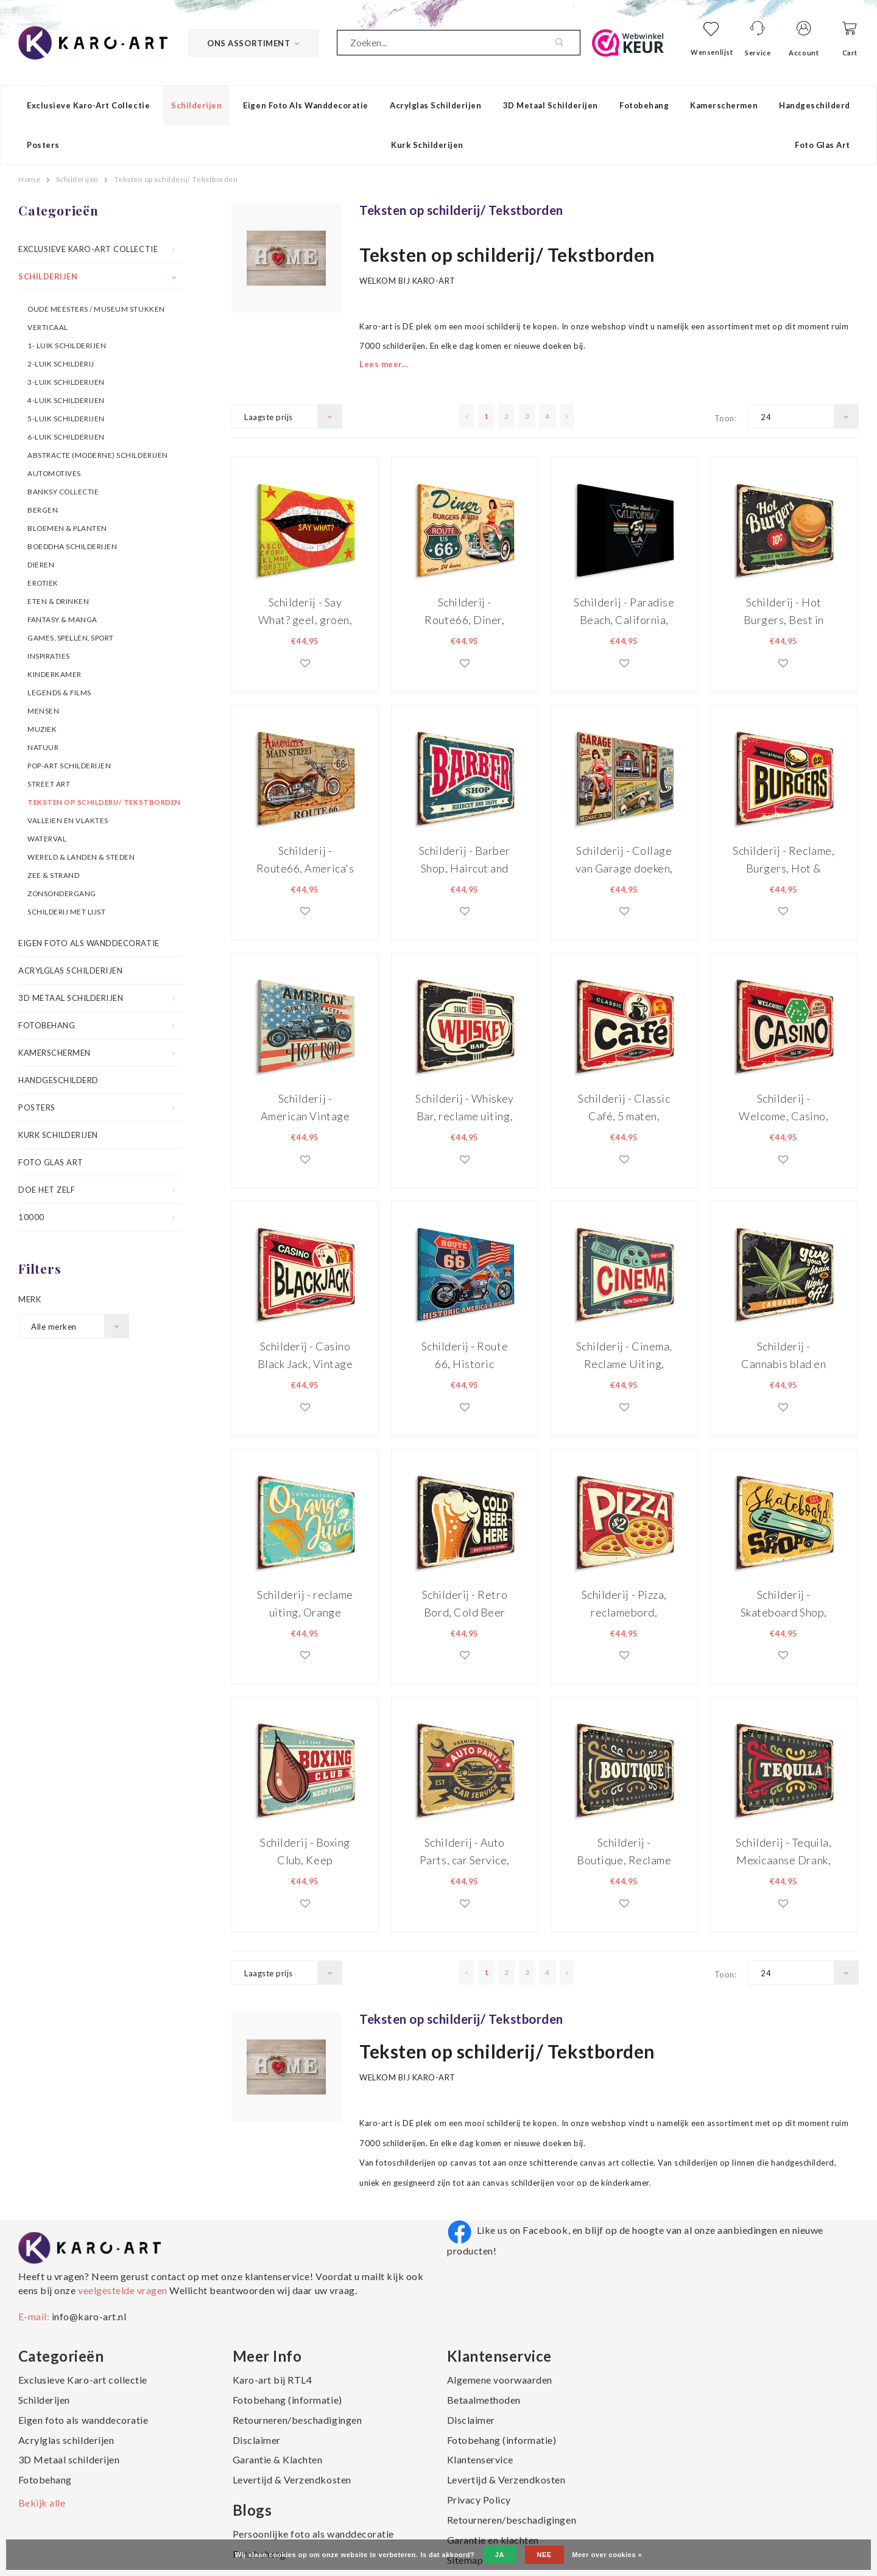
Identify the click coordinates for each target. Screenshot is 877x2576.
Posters (43, 145)
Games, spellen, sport (70, 637)
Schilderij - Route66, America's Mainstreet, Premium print (305, 859)
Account (804, 53)
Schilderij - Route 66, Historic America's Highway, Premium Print (464, 1354)
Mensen (43, 710)
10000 (31, 1217)
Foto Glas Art (822, 145)
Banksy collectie (63, 491)
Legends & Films (59, 692)
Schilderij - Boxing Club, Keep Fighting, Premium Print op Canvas (305, 1851)
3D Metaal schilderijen (550, 105)
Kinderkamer (54, 674)
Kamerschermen (724, 105)
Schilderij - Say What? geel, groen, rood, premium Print (305, 610)
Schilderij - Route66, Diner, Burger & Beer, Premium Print (464, 610)
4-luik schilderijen (66, 400)
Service (757, 53)
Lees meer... (383, 364)
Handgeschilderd (814, 105)
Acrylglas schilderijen (435, 105)
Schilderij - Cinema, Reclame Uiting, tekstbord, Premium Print (624, 1354)
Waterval (46, 838)
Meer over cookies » (607, 2554)
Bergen (42, 509)
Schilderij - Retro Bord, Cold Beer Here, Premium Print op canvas (464, 1603)
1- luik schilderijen (66, 345)
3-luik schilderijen (66, 381)
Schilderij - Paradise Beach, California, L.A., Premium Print (624, 610)
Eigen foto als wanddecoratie (305, 105)
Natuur (42, 747)
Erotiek (42, 582)
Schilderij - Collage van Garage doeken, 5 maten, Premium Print (624, 859)
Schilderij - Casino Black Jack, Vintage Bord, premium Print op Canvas (305, 1354)
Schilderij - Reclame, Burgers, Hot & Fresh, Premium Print (783, 859)
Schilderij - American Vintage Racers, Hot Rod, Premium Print (305, 1107)
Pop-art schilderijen (69, 765)
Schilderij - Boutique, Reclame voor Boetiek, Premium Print (624, 1851)
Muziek (42, 729)
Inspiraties (48, 655)
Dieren (40, 564)
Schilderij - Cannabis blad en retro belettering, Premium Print (783, 1354)
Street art (48, 783)
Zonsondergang (61, 893)
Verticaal (47, 327)
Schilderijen (196, 105)
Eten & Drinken (58, 601)
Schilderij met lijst (66, 911)
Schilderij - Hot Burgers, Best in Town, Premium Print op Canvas (784, 610)
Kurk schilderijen (427, 145)
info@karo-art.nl (89, 2316)
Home (29, 179)
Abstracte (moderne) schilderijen (97, 455)
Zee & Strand (53, 875)
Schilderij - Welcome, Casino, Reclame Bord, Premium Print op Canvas (783, 1107)
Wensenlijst (712, 52)
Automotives (54, 473)
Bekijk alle (42, 2502)
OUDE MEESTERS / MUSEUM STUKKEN (96, 308)
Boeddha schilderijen (72, 546)
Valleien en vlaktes (67, 820)
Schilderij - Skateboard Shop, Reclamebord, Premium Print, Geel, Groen (784, 1603)
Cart (850, 53)
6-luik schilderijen (66, 436)
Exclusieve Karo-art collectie (88, 105)
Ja (499, 2554)
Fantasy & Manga (62, 619)
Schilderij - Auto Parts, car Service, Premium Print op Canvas (465, 1851)
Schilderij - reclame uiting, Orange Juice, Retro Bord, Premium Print (305, 1603)
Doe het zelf (46, 1190)
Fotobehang (644, 105)
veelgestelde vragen (122, 2290)
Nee (544, 2554)
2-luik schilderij (60, 363)
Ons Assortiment (253, 43)
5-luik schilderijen (66, 418)
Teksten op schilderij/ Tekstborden (176, 179)
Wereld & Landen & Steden (81, 856)
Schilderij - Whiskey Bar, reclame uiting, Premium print (464, 1107)
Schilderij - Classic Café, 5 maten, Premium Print (624, 1107)
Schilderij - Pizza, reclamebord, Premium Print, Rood (624, 1603)
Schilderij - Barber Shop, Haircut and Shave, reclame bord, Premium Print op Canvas (465, 859)
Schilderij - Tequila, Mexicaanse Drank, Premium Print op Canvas (783, 1851)
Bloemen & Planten (67, 528)
